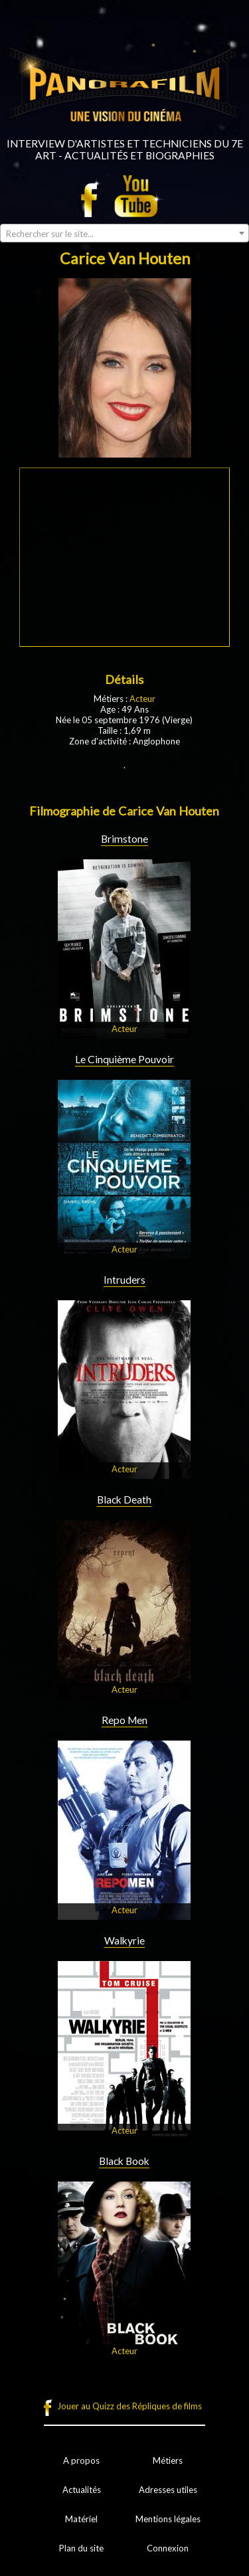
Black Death (124, 1499)
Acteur (142, 698)
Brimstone (124, 839)
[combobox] (124, 233)
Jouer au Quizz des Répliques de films (129, 2406)
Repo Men (124, 1720)
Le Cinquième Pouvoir (124, 1059)
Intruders (124, 1280)
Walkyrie (124, 1940)
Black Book (124, 2161)
